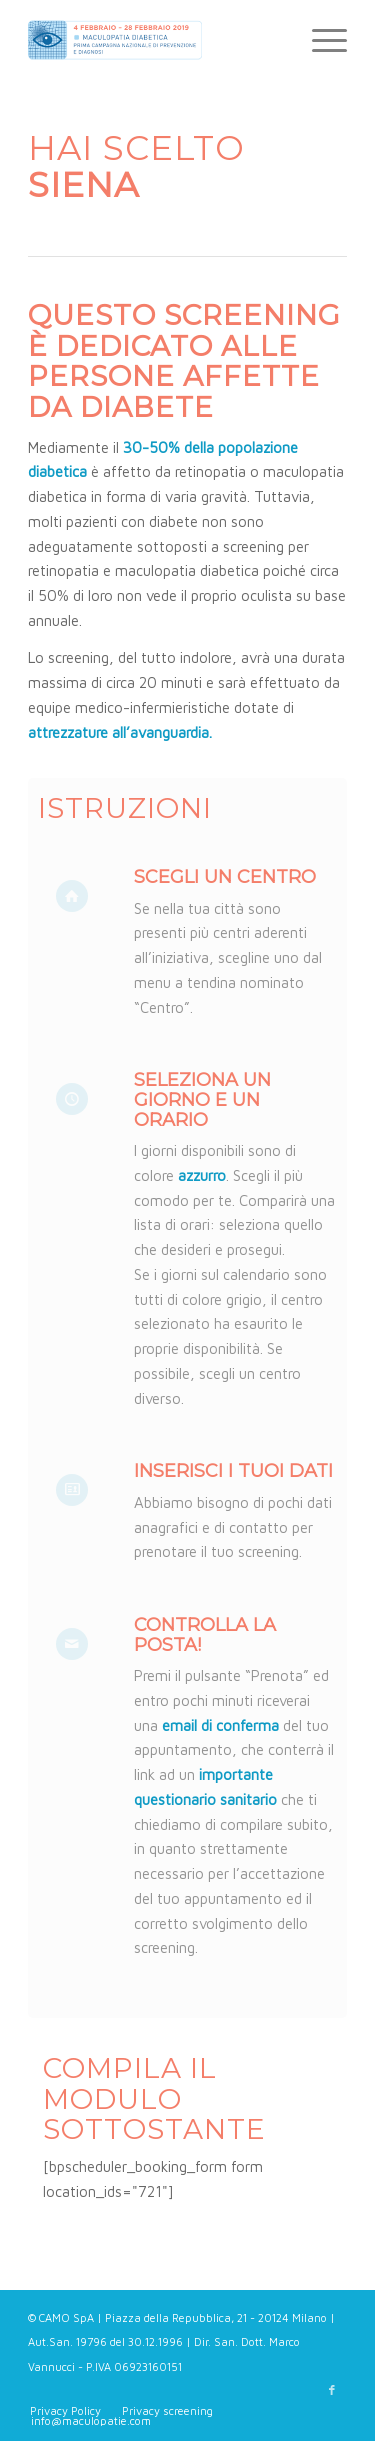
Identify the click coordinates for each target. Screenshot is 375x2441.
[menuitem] (319, 40)
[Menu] (319, 40)
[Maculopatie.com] (155, 40)
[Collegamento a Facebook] (332, 2390)
